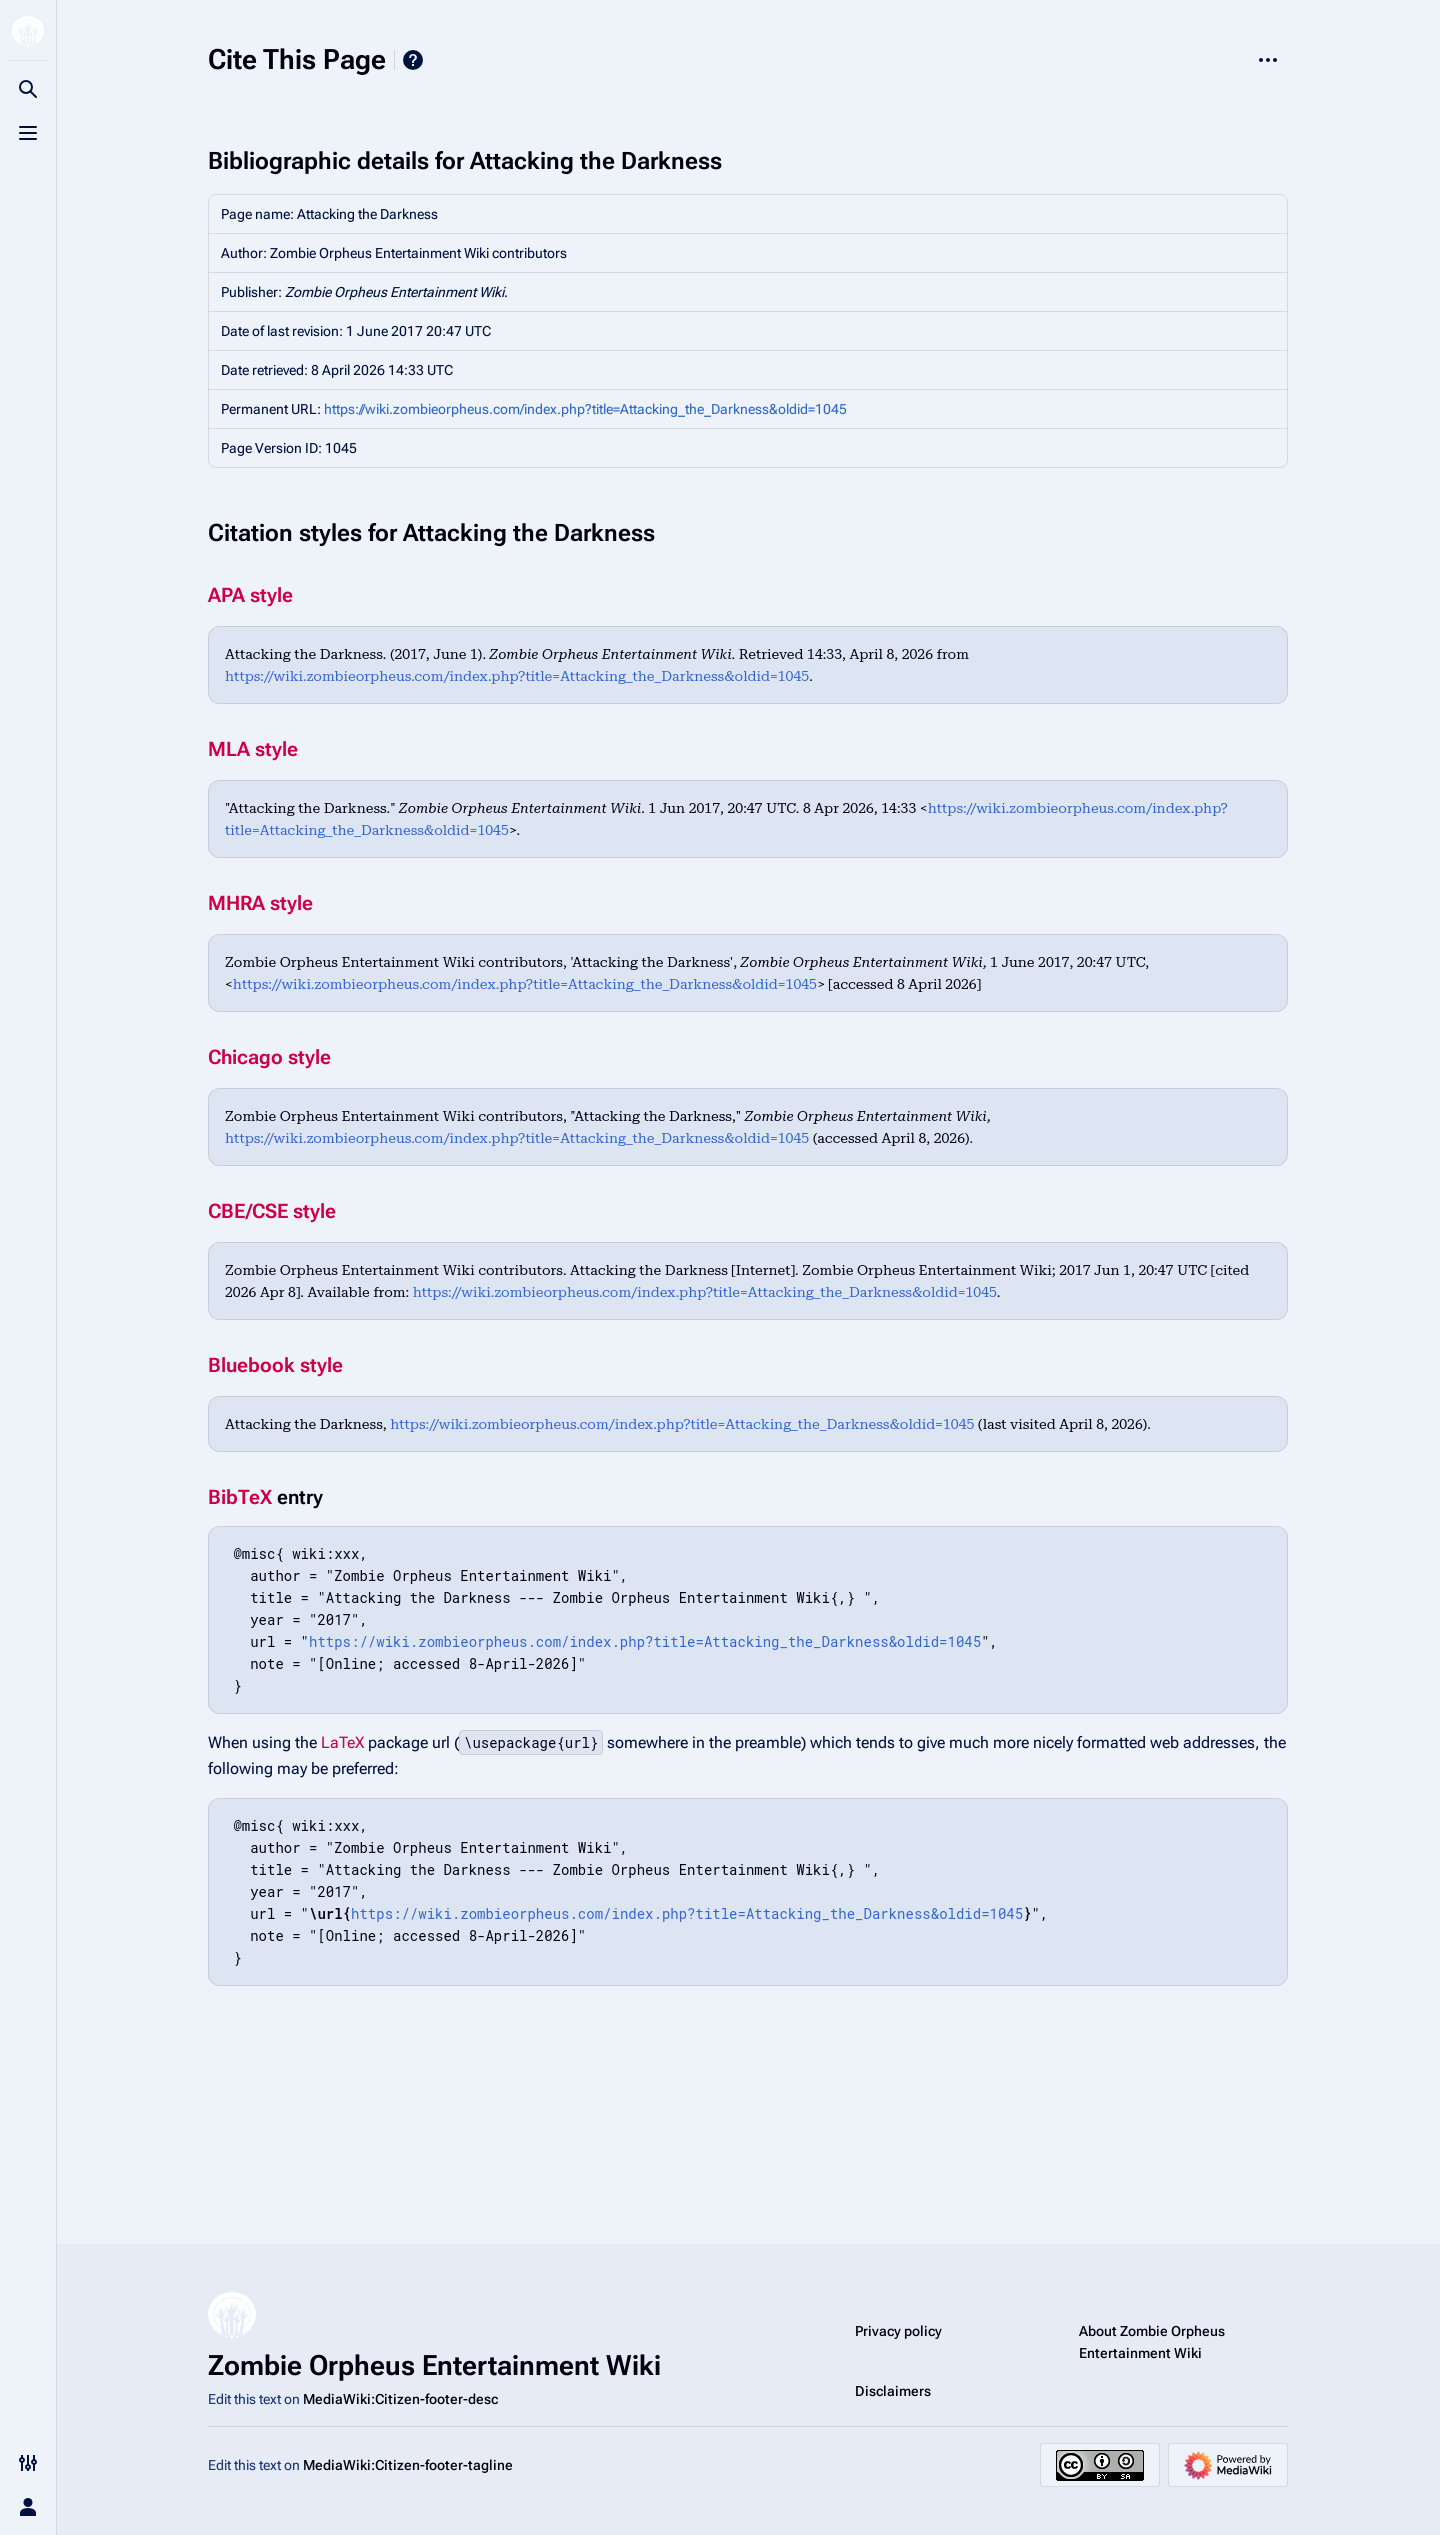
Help (413, 60)
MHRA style (260, 903)
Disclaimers (893, 2391)
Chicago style (269, 1057)
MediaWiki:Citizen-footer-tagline (408, 2465)
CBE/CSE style (272, 1211)
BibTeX (240, 1497)
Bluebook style (275, 1365)
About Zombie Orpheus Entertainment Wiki (1152, 2342)
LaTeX (342, 1742)
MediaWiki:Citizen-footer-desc (400, 2399)
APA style (250, 595)
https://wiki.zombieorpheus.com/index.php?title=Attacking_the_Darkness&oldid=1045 (585, 409)
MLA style (253, 749)
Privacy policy (898, 2331)
